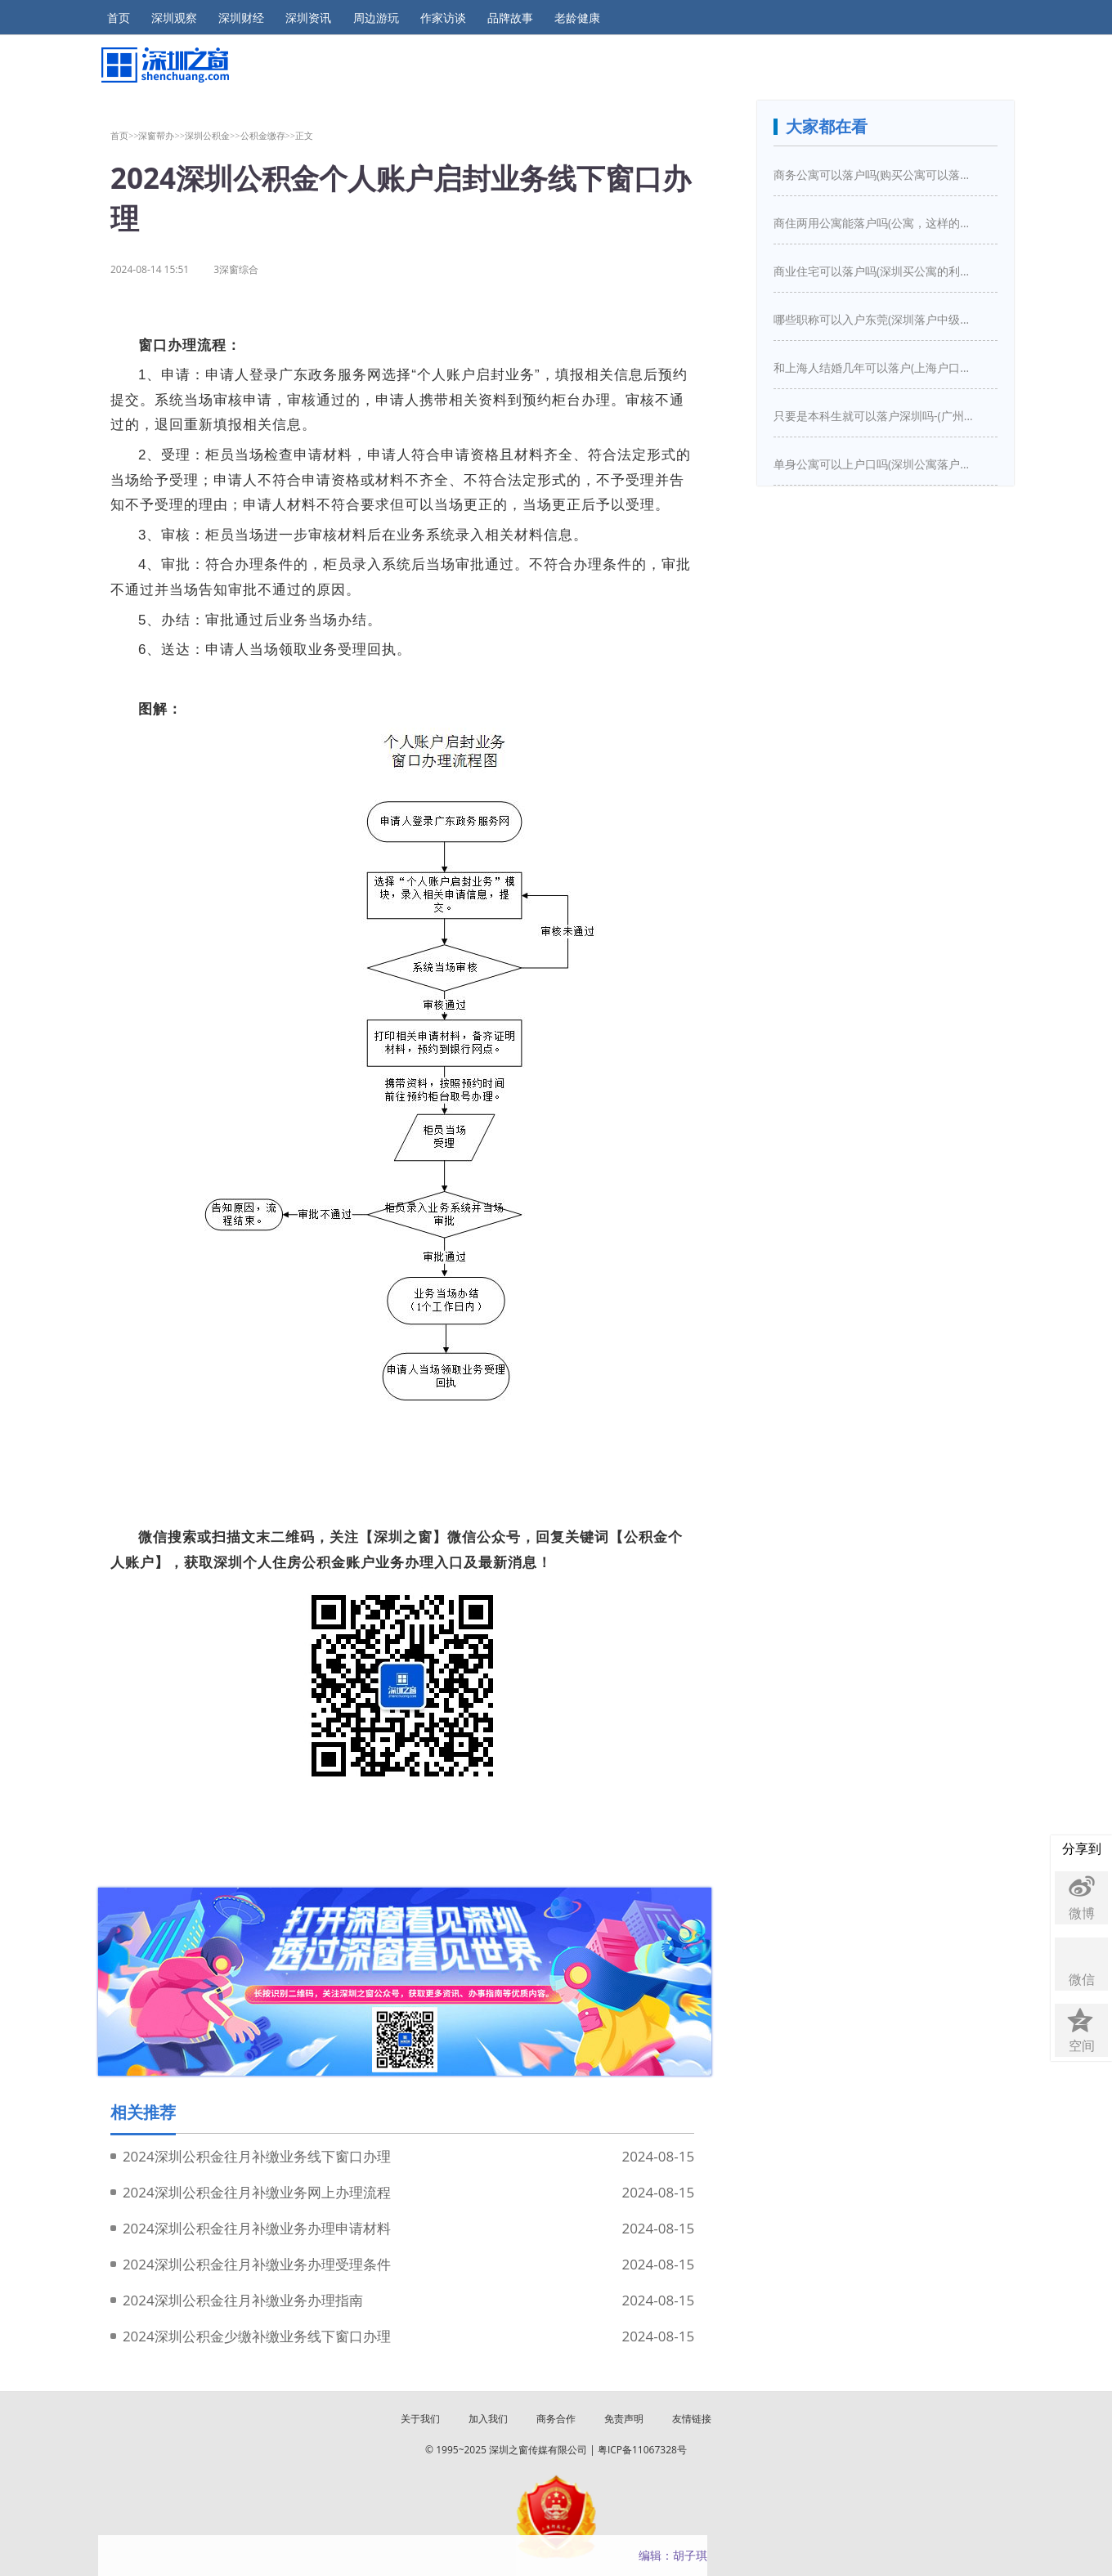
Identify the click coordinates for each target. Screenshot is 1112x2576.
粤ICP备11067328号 (642, 2450)
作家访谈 (443, 18)
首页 (118, 18)
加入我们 (488, 2419)
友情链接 (691, 2419)
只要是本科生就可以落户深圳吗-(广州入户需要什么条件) (875, 415)
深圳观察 (174, 18)
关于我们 (420, 2419)
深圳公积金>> (212, 135)
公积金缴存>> (268, 135)
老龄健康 (577, 18)
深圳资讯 (308, 18)
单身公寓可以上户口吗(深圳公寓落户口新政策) (875, 464)
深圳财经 (241, 18)
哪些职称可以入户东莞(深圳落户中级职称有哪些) (875, 319)
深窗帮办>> (161, 135)
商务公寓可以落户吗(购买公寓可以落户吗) (875, 174)
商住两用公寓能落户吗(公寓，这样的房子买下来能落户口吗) (875, 223)
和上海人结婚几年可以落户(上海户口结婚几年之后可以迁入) (875, 367)
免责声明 (623, 2419)
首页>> (124, 135)
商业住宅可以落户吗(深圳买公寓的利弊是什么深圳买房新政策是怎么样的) (875, 271)
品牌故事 (510, 18)
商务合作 (556, 2419)
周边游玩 (376, 18)
